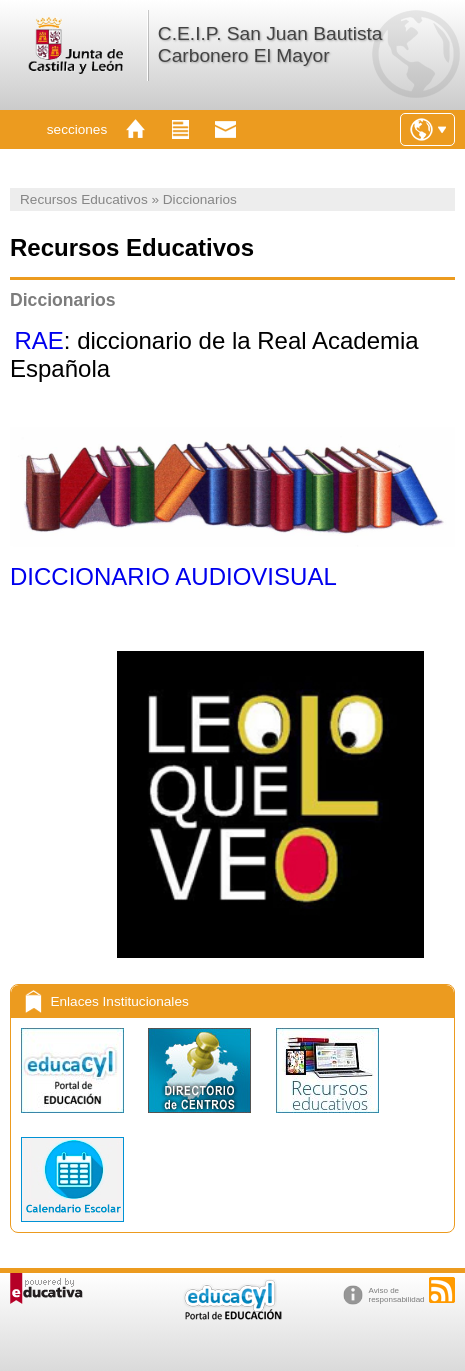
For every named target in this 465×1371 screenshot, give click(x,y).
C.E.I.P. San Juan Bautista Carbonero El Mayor (270, 44)
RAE (38, 340)
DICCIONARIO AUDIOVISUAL (173, 576)
